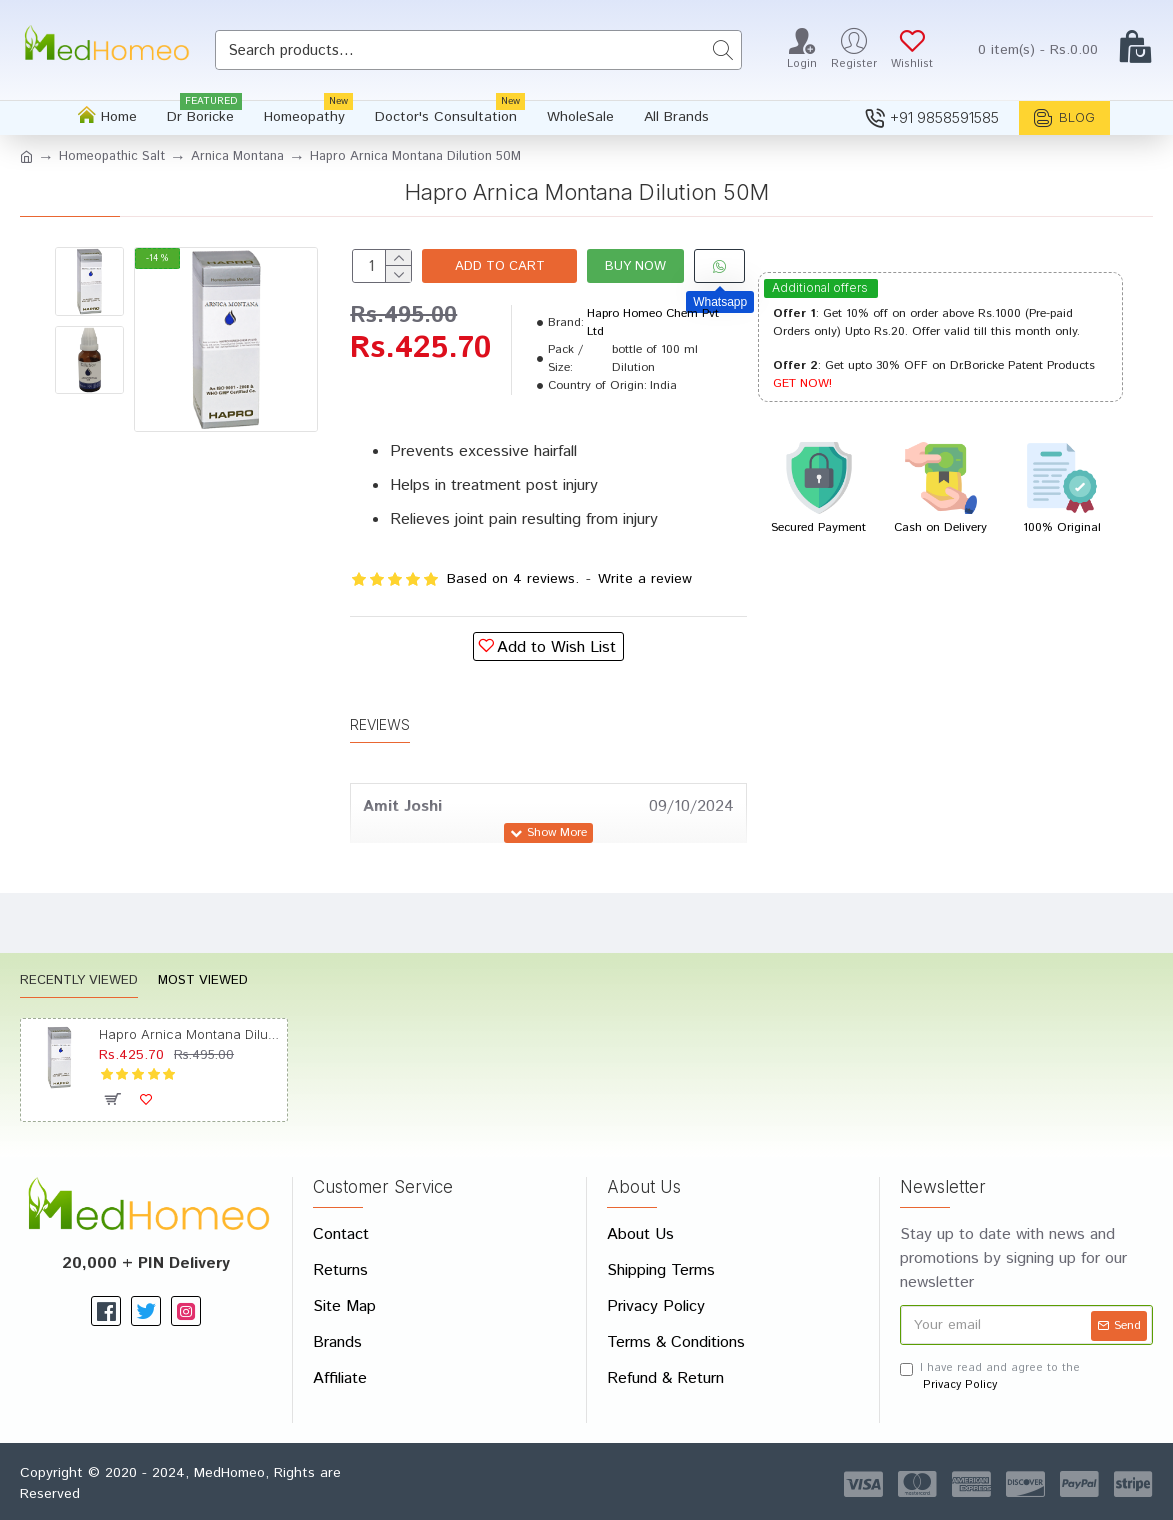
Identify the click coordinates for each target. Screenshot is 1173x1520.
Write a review (645, 579)
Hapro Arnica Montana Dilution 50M (189, 1034)
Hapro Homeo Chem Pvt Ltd (653, 322)
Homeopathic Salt (112, 156)
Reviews (380, 724)
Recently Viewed (79, 981)
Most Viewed (203, 981)
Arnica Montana (237, 156)
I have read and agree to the (990, 1376)
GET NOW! (802, 383)
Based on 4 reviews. (513, 579)
